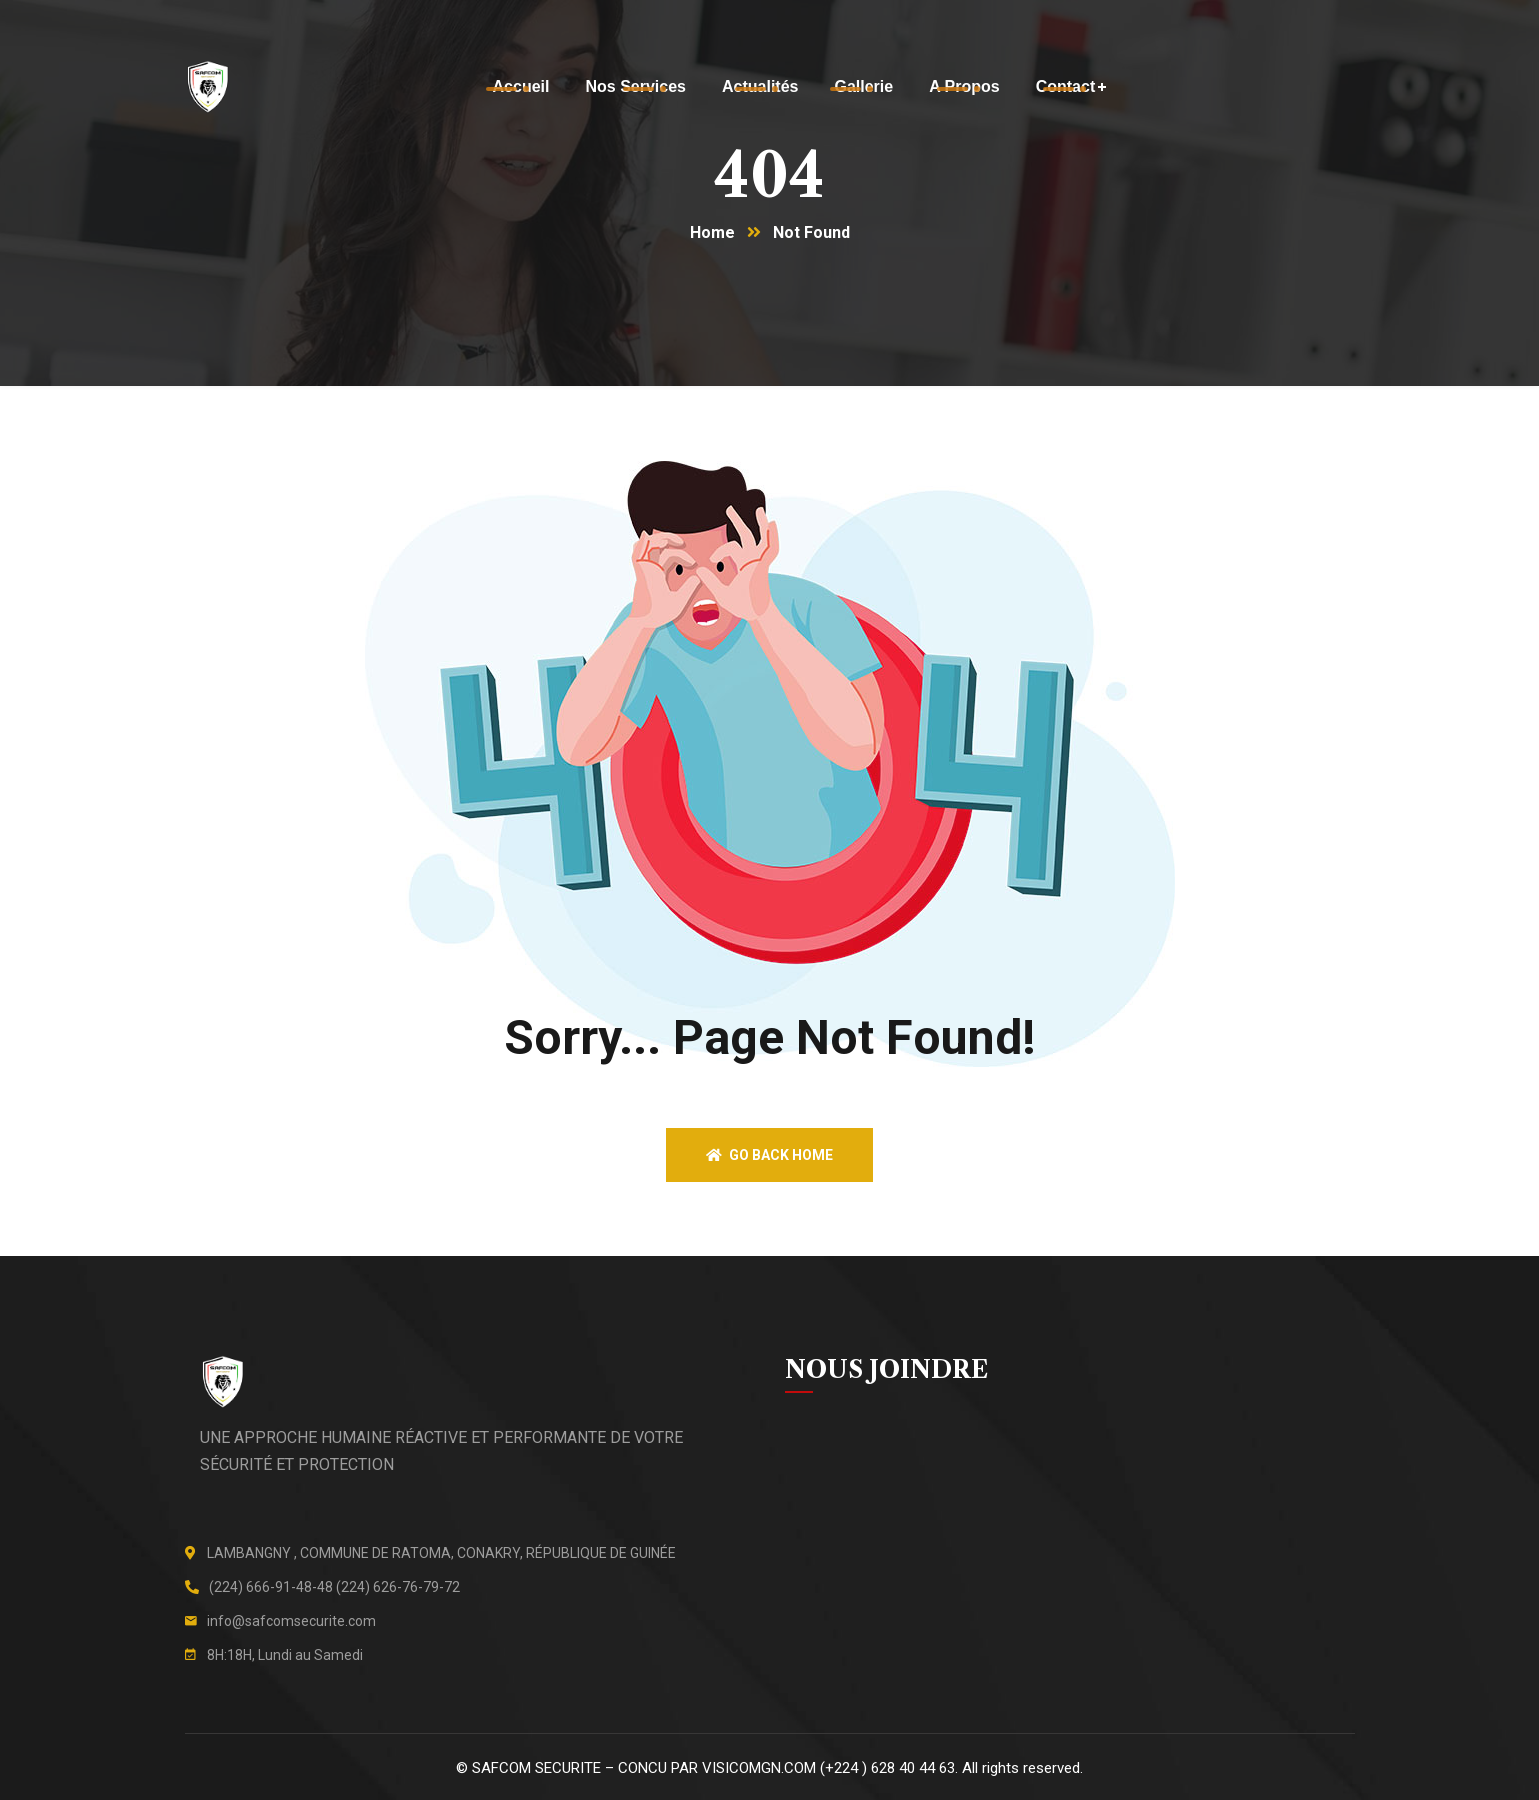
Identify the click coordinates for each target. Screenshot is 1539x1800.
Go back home (769, 1155)
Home (712, 232)
